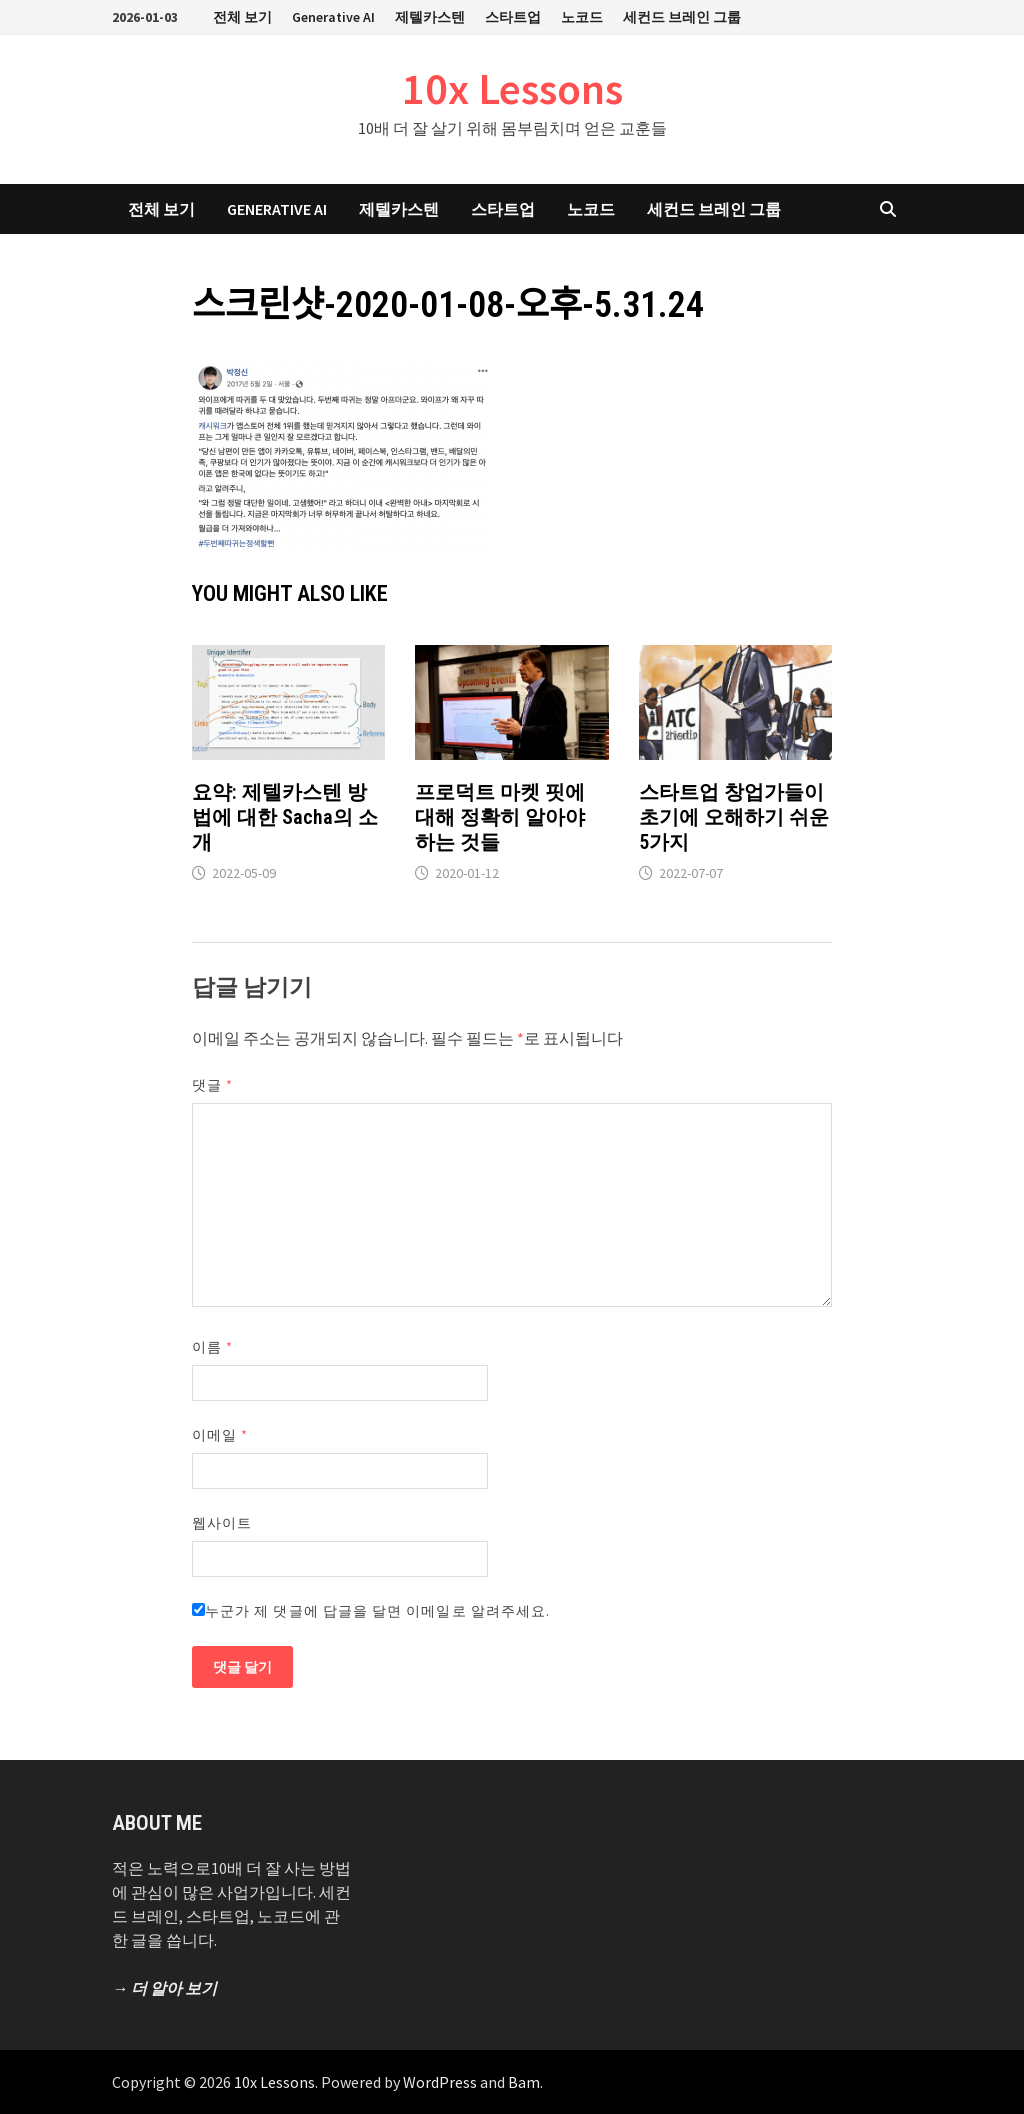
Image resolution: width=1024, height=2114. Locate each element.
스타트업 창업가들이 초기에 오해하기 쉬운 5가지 (734, 817)
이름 (212, 1347)
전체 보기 (242, 17)
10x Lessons (512, 88)
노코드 (582, 17)
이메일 (220, 1435)
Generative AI (333, 17)
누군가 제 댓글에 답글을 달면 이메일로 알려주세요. (371, 1611)
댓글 (212, 1085)
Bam (524, 2082)
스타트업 (513, 17)
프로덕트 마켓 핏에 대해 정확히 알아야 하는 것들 (500, 817)
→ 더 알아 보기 (164, 1988)
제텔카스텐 (430, 17)
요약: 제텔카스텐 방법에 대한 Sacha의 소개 (285, 817)
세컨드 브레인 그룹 (682, 17)
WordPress (440, 2082)
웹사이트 (222, 1523)
